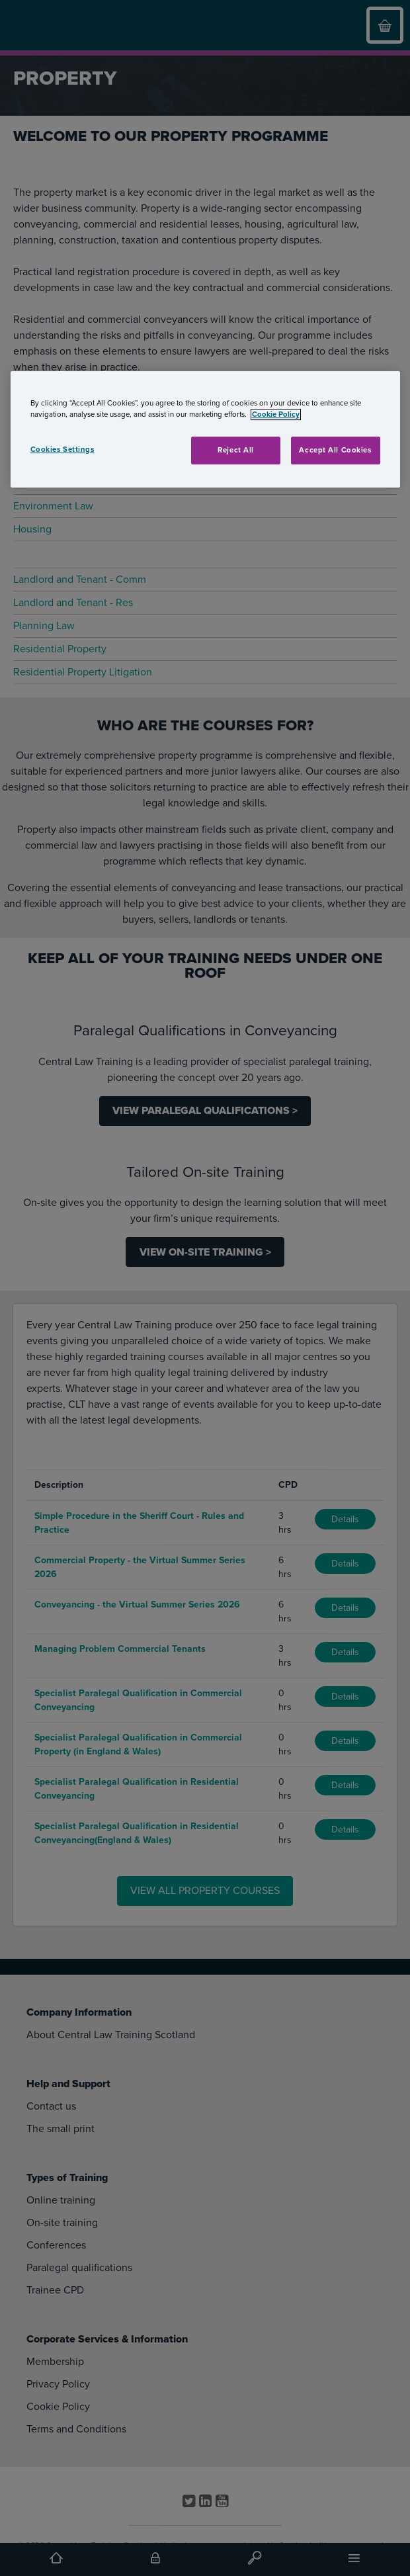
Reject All (236, 450)
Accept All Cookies (335, 450)
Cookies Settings (62, 449)
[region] (205, 429)
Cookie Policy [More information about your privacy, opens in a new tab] (276, 414)
